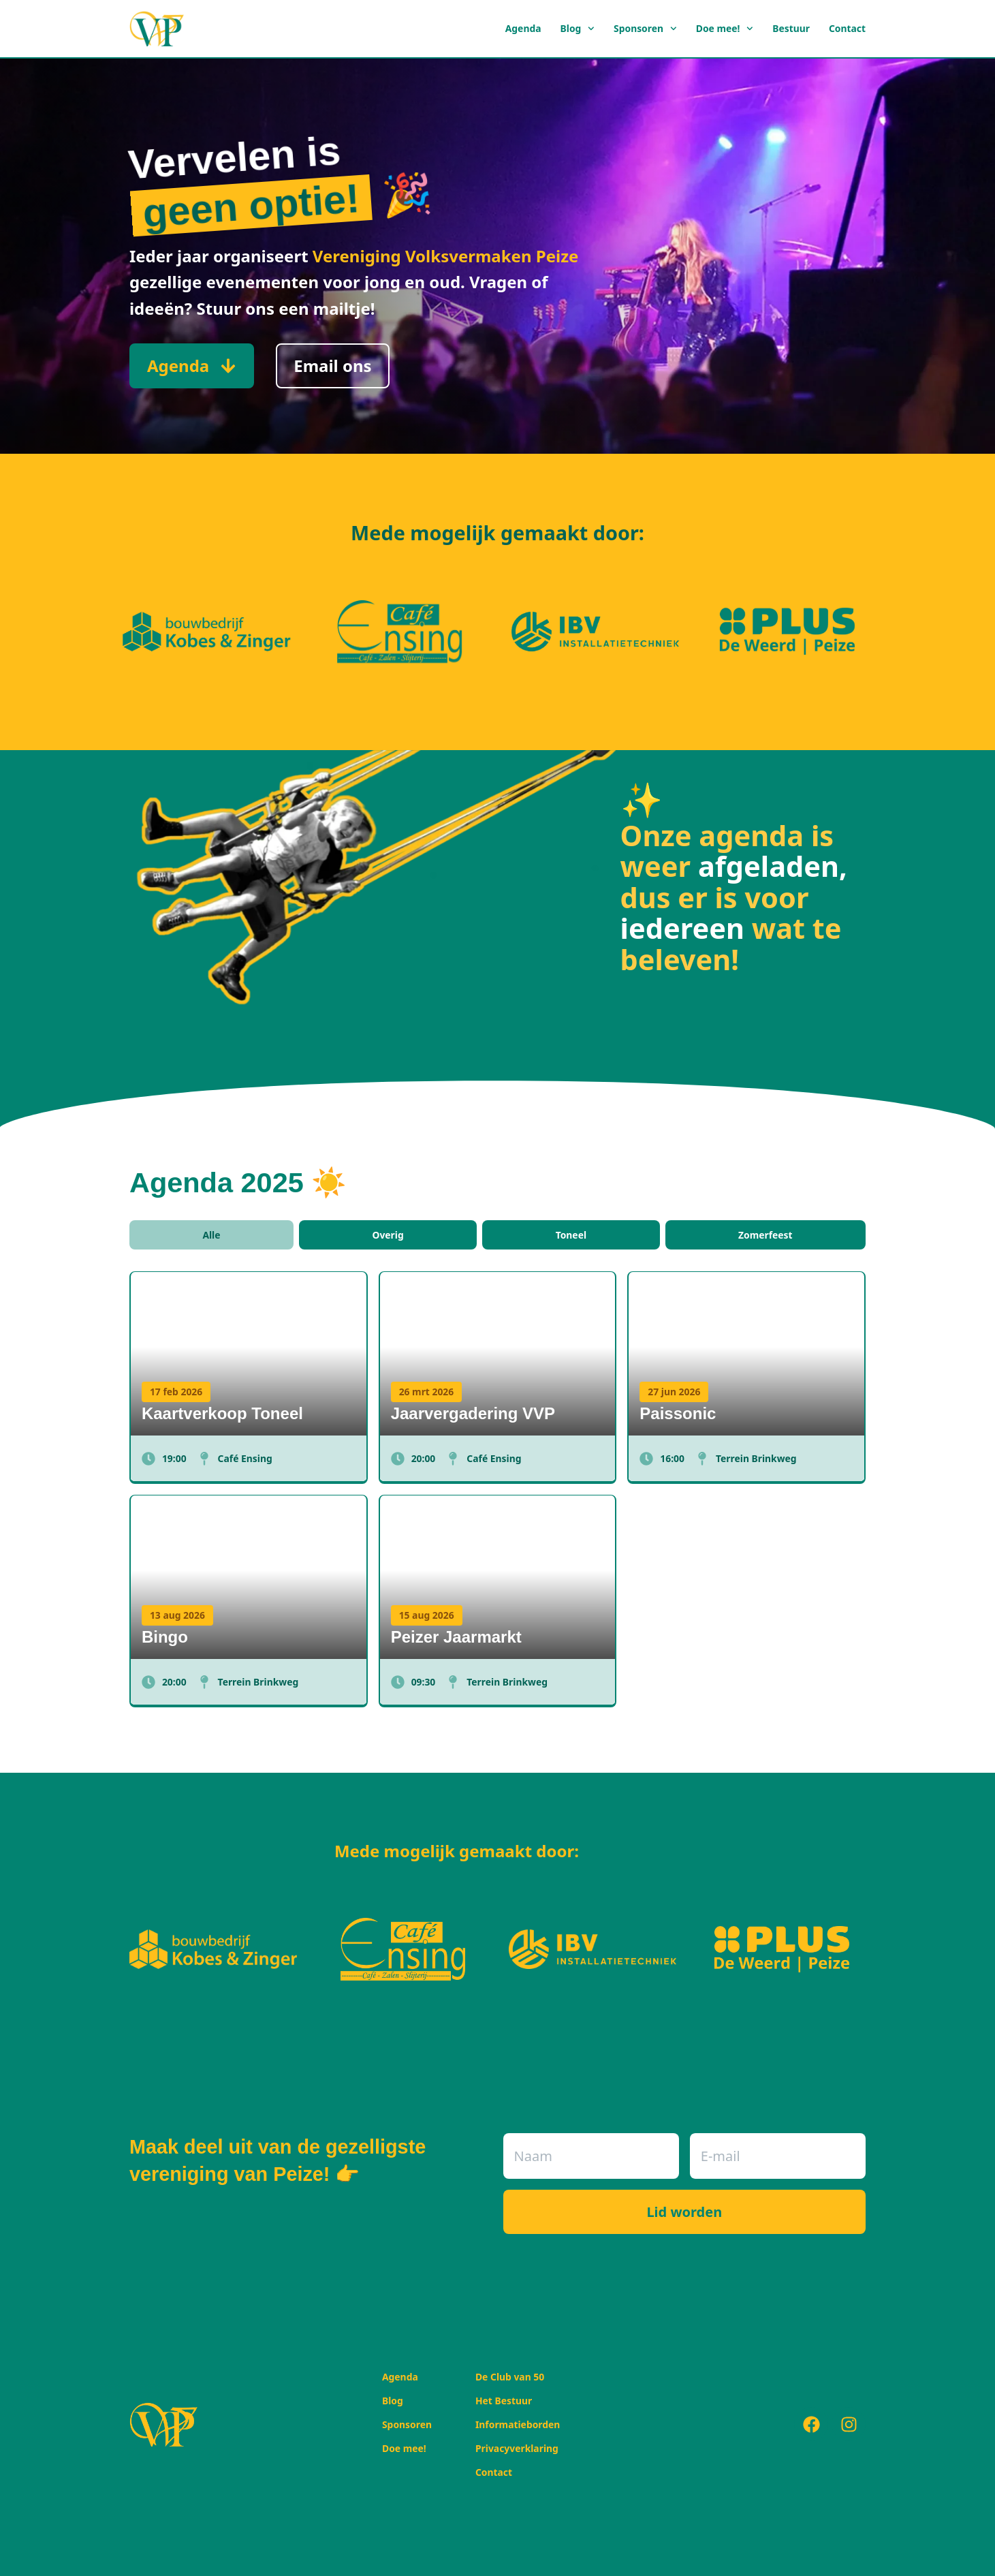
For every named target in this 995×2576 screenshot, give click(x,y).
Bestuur (791, 28)
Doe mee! (724, 28)
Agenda (523, 28)
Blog (577, 28)
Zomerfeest (765, 1234)
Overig (387, 1234)
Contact (847, 28)
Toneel (571, 1234)
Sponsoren (645, 28)
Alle (211, 1234)
